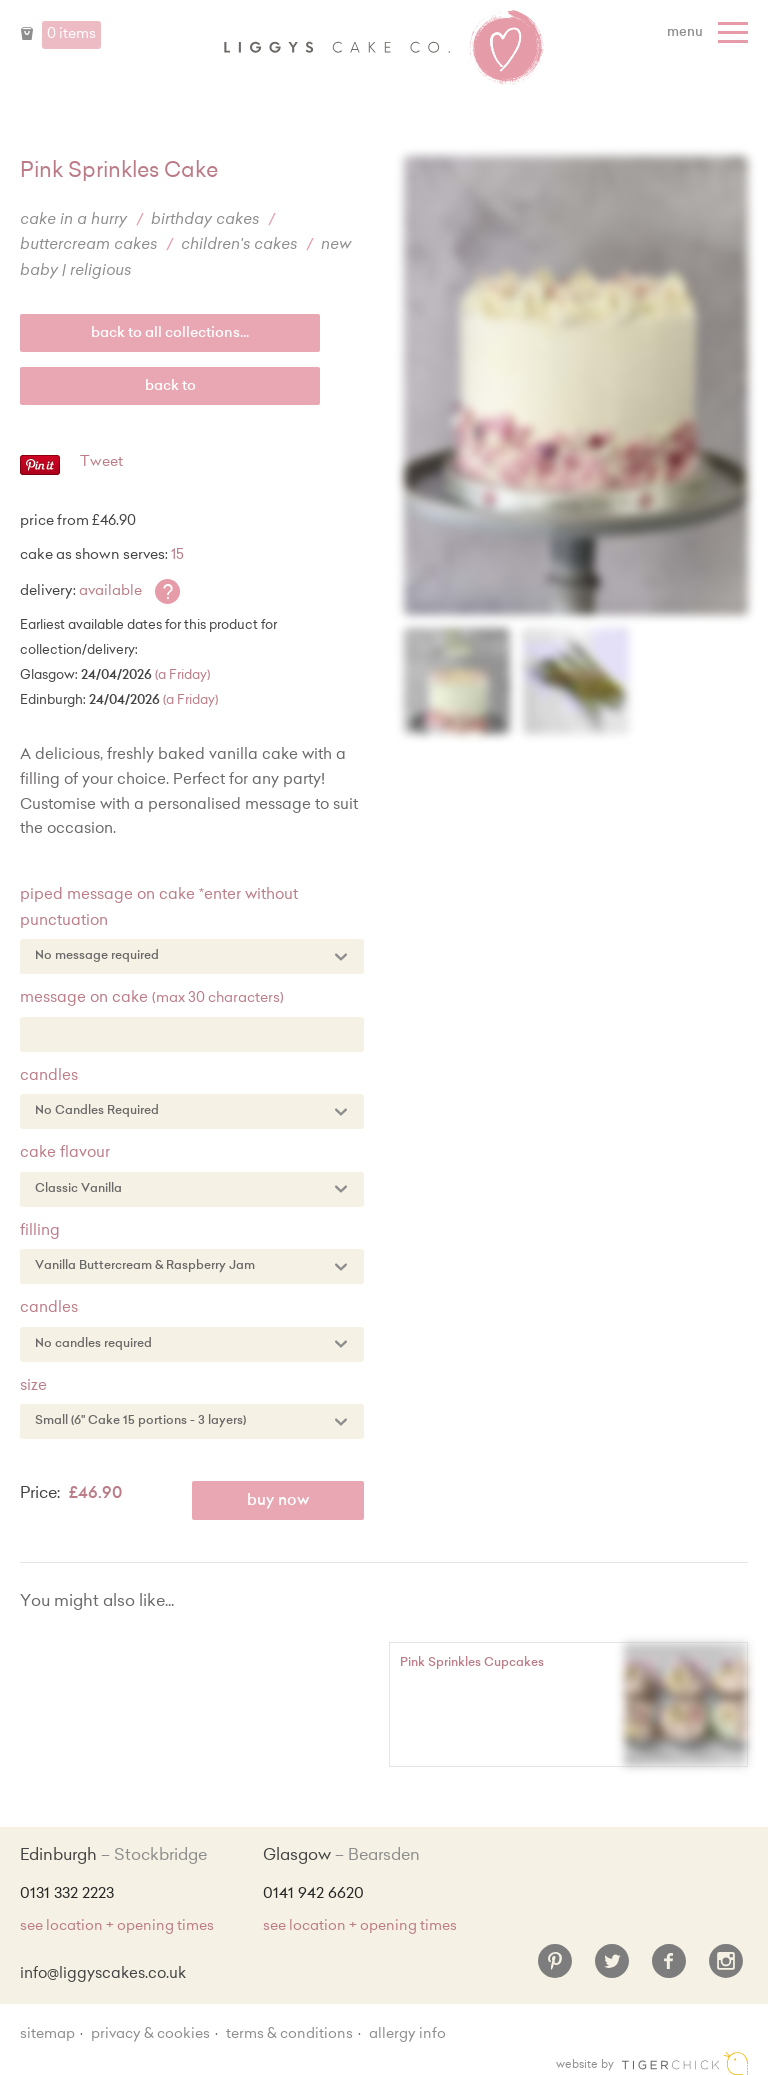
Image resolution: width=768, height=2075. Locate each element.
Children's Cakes (239, 245)
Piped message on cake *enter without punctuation (159, 908)
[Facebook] (669, 1969)
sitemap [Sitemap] (47, 2035)
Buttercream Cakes (88, 245)
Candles (49, 1076)
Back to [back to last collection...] (170, 387)
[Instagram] (726, 1969)
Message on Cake (152, 998)
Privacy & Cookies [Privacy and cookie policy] (150, 2035)
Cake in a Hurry (73, 220)
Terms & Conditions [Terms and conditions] (289, 2035)
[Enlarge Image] (576, 385)
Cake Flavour (65, 1153)
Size (33, 1386)
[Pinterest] (555, 1969)
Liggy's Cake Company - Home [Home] (384, 48)
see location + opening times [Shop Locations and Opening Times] (117, 1927)
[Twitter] (612, 1969)
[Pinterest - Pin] (40, 472)
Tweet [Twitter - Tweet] (101, 463)
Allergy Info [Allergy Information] (407, 2035)
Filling (40, 1231)
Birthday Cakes (205, 220)
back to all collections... (170, 334)
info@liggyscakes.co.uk (103, 1974)
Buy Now (278, 1501)
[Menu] (710, 33)
